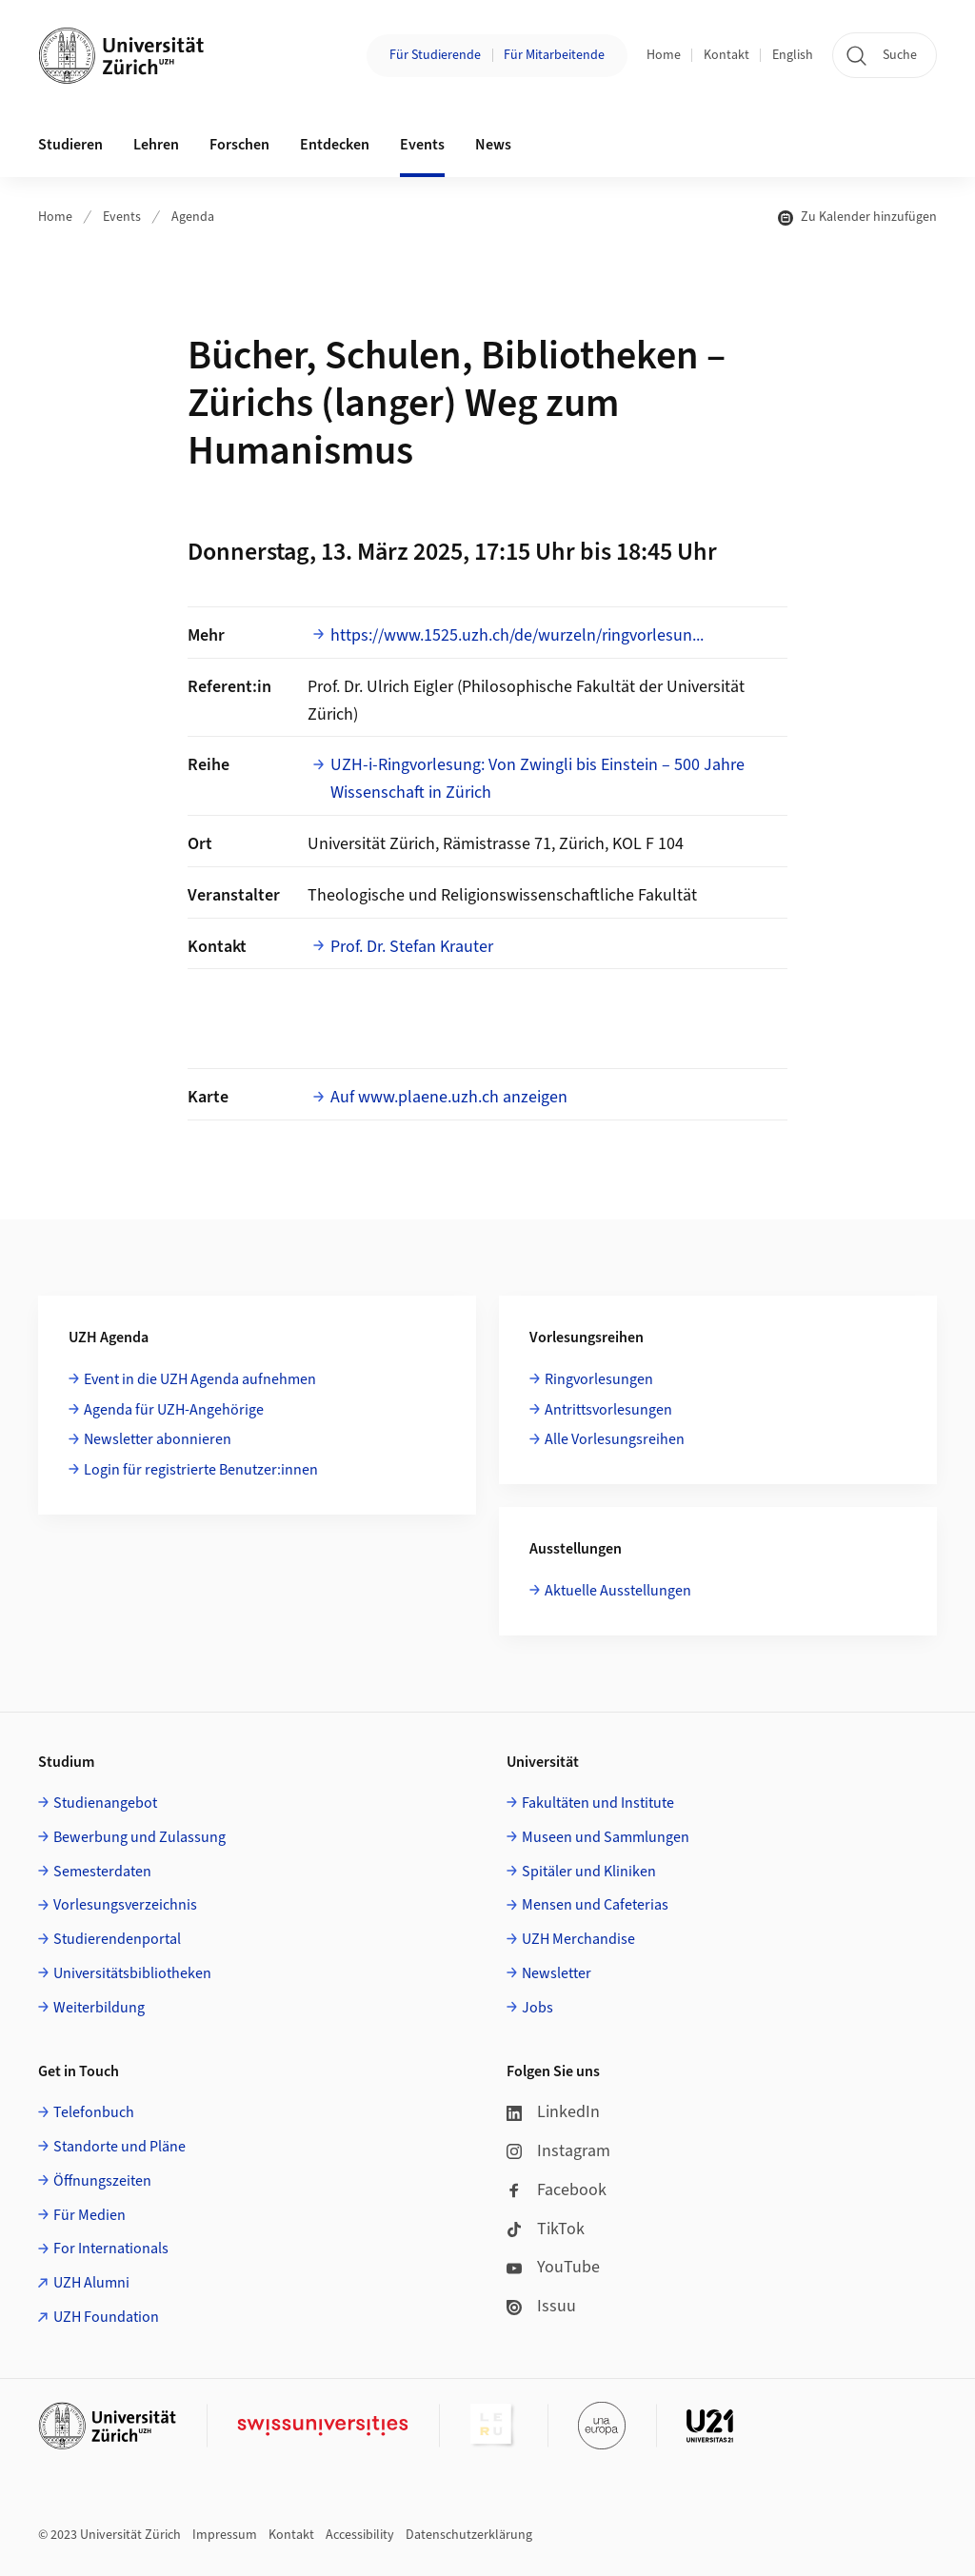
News (493, 144)
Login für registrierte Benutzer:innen (201, 1469)
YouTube (553, 2267)
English (792, 55)
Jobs (537, 2007)
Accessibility (360, 2535)
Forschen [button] (239, 144)
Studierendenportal (117, 1939)
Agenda (192, 217)
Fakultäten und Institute (598, 1803)
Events (122, 217)
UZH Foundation (106, 2317)
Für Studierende (435, 55)
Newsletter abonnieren (157, 1439)
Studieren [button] (70, 144)
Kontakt (726, 55)
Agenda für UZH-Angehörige (174, 1409)
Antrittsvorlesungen (608, 1409)
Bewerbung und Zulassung (139, 1837)
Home (664, 55)
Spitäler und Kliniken (589, 1871)
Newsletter (556, 1973)
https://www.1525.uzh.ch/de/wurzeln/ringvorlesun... (517, 635)
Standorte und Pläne (119, 2146)
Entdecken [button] (334, 144)
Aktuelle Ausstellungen (618, 1590)
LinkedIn (553, 2112)
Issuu (541, 2306)
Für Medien (89, 2215)
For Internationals (111, 2248)
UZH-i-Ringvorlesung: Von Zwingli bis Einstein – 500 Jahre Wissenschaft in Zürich (537, 778)
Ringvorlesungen (599, 1379)
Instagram (558, 2151)
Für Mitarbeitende (554, 55)
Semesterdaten (102, 1871)
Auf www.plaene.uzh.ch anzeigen (448, 1097)
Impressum (224, 2535)
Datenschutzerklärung (469, 2535)
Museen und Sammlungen (605, 1837)
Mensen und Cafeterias (595, 1904)
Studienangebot (105, 1803)
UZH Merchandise (578, 1939)
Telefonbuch (93, 2112)
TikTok (546, 2229)
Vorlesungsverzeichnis (125, 1904)
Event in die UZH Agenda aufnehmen (200, 1379)
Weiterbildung (99, 2007)
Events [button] (422, 144)
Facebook (557, 2190)
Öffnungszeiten (102, 2180)
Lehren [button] (156, 144)
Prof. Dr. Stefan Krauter (411, 947)
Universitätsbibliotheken (132, 1973)
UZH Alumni (91, 2282)
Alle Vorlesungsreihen (615, 1439)
